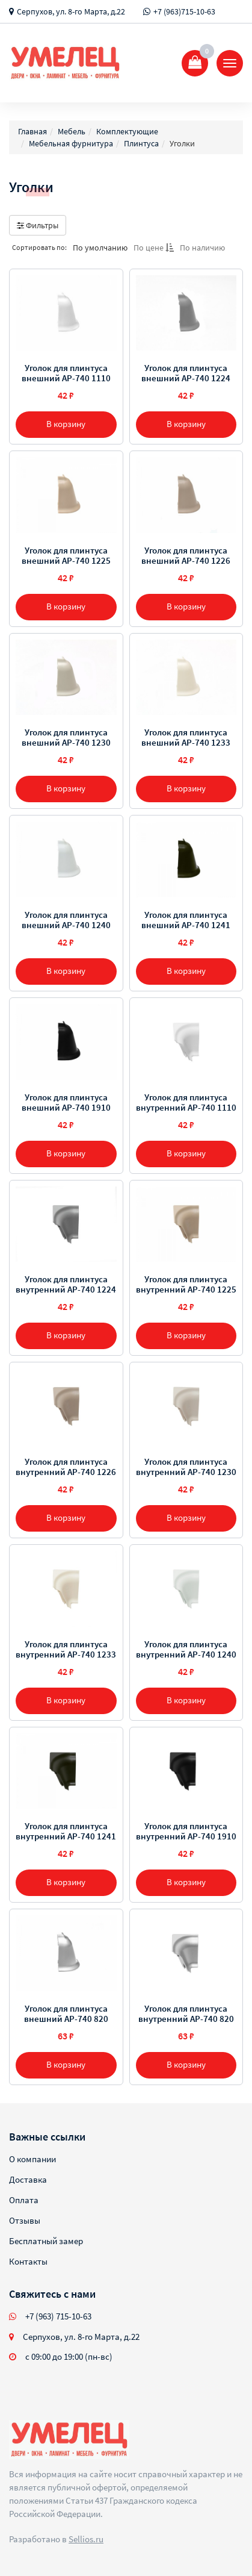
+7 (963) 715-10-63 (58, 2316)
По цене (154, 247)
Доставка (28, 2179)
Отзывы (24, 2220)
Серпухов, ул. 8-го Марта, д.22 (71, 11)
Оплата (23, 2200)
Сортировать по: (39, 247)
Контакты (28, 2261)
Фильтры (37, 225)
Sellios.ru (86, 2539)
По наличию (202, 247)
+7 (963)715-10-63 (184, 11)
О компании (32, 2159)
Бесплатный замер (46, 2241)
